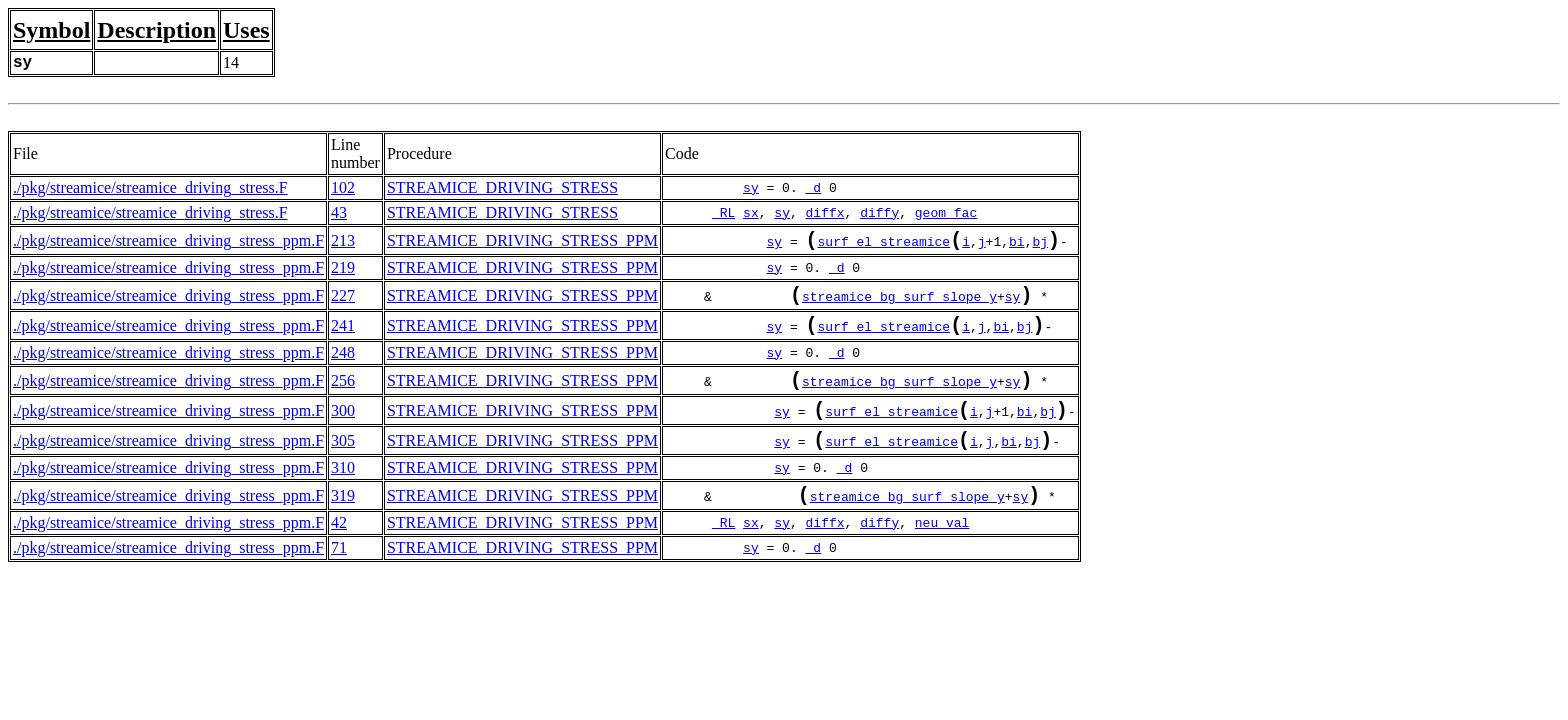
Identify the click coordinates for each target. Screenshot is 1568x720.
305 (343, 462)
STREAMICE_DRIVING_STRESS (502, 187)
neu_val (942, 551)
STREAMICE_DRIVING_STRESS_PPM (522, 242)
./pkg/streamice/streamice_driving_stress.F (150, 187)
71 (339, 575)
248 (343, 364)
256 (343, 394)
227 (343, 301)
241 (343, 335)
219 (343, 271)
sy (751, 188)
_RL (723, 213)
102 (343, 187)
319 (343, 521)
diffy (879, 213)
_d (814, 188)
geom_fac (946, 213)
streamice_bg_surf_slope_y (899, 304)
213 (343, 242)
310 (343, 491)
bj (1040, 245)
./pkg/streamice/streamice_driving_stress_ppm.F (168, 242)
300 (343, 428)
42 (339, 550)
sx (751, 213)
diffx (825, 213)
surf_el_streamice (884, 245)
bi (1017, 245)
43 (339, 212)
